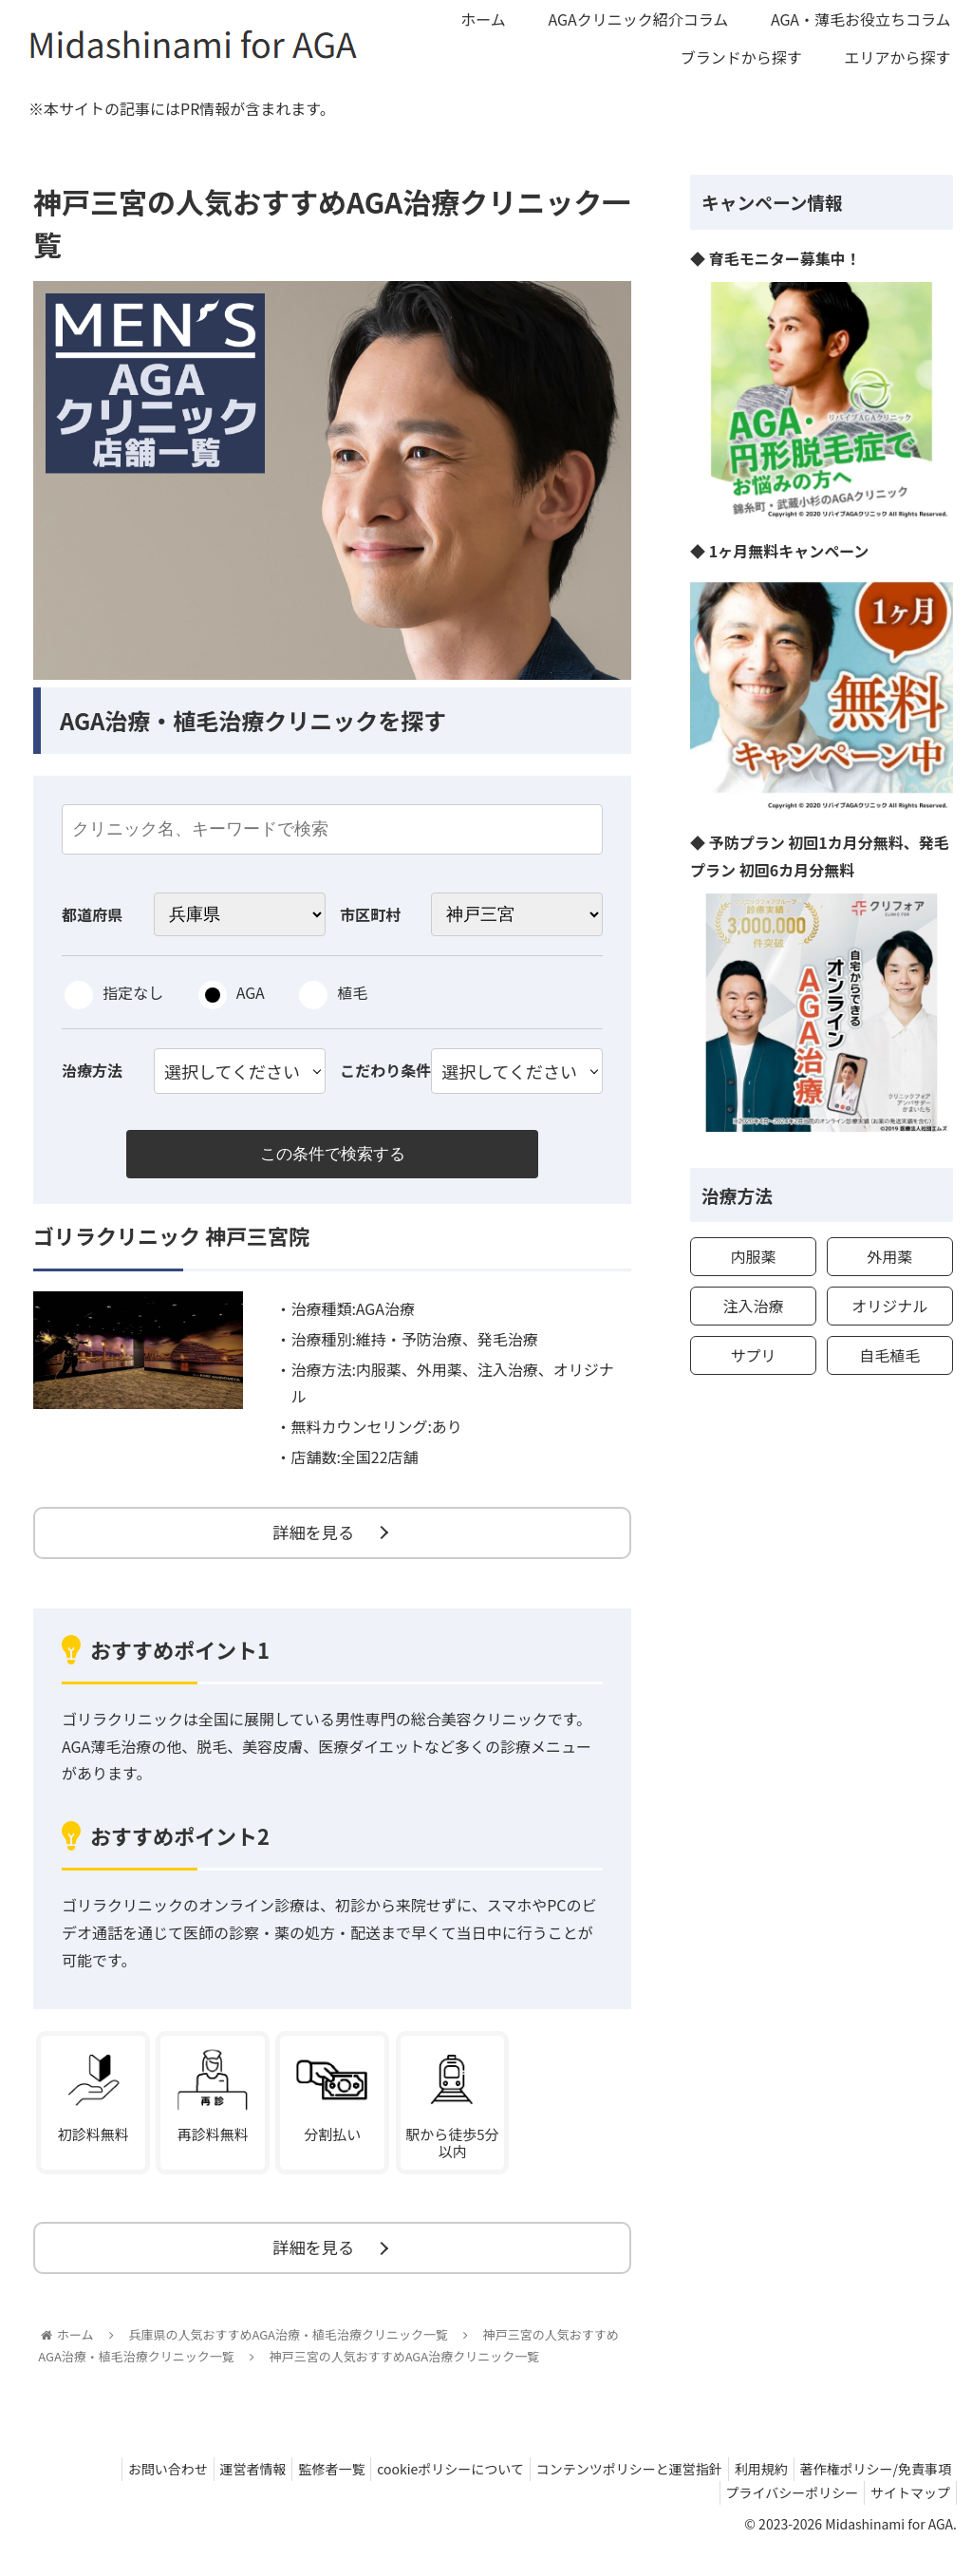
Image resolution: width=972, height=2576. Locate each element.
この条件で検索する (332, 1155)
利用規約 (749, 2492)
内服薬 (753, 1256)
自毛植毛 (889, 1355)
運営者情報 (211, 2492)
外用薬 (889, 1256)
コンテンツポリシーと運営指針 (610, 2492)
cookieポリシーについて (423, 2492)
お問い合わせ (118, 2492)
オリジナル (889, 1305)
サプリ (753, 1355)
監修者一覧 (297, 2492)
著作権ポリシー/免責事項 (872, 2492)
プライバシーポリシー (780, 2517)
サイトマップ (906, 2517)
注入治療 (752, 1305)
